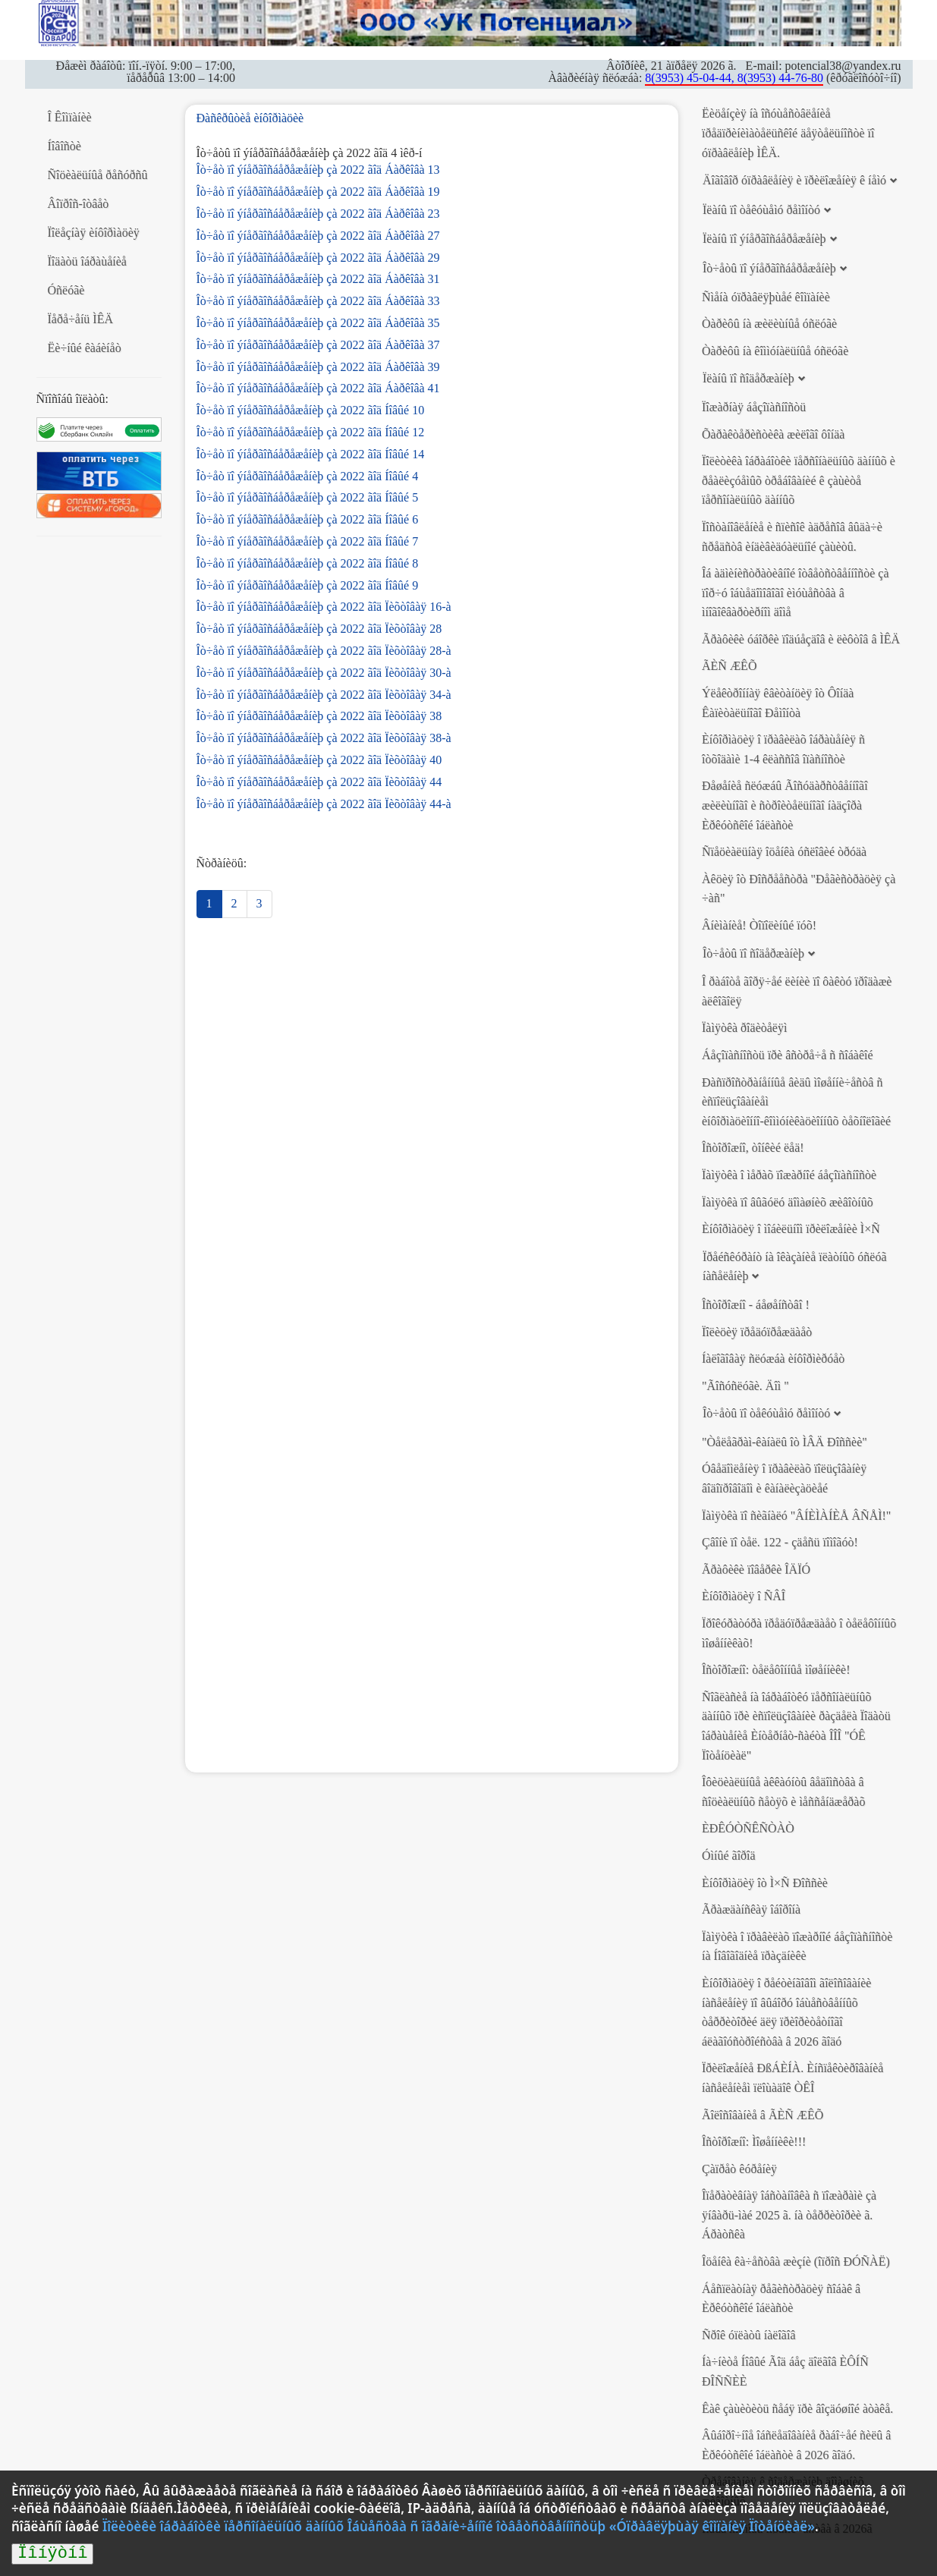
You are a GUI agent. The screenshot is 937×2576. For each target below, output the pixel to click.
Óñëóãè (66, 290)
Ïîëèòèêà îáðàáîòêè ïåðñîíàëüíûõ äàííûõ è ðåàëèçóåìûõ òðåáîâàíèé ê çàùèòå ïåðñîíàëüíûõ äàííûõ (798, 480)
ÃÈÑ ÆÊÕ (729, 665)
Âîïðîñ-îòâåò (78, 203)
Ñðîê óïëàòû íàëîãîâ (749, 2335)
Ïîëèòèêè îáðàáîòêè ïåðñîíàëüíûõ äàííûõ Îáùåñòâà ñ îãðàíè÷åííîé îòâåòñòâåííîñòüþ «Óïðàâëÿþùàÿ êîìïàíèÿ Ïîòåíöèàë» (458, 2526)
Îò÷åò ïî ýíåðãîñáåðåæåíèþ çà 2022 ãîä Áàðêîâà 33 (318, 300)
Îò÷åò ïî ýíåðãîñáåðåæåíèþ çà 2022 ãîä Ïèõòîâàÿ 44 (319, 781)
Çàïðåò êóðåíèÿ (739, 2168)
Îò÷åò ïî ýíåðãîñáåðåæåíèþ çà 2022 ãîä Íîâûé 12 (311, 432)
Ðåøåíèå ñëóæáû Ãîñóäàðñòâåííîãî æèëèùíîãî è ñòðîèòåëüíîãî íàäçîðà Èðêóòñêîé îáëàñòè (785, 805)
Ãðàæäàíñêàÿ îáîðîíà (751, 1909)
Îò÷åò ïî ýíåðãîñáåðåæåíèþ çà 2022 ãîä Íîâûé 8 (308, 563)
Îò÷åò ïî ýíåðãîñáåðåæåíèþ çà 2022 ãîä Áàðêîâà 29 (318, 257)
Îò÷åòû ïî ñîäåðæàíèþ (753, 953)
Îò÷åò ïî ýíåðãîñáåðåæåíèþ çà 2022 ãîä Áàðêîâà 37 (318, 344)
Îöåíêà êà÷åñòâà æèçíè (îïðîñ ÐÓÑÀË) (796, 2261)
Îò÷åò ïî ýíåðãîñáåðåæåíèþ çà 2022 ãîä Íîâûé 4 (308, 476)
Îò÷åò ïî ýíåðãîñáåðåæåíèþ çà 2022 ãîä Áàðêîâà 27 (318, 235)
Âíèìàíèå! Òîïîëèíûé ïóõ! (759, 925)
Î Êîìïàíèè (70, 117)
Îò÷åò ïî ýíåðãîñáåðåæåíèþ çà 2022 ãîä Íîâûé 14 (311, 454)
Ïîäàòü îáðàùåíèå (87, 261)
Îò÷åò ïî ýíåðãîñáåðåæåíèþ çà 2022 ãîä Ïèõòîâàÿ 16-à (324, 606)
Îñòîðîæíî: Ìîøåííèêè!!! (754, 2141)
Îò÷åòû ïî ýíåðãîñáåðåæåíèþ (769, 268)
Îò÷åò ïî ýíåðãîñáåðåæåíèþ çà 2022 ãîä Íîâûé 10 (311, 410)
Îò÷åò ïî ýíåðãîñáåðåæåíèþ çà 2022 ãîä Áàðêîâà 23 (318, 213)
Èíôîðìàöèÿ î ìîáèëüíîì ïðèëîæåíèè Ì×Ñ (791, 1228)
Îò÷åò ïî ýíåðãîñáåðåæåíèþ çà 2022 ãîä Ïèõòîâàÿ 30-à (324, 672)
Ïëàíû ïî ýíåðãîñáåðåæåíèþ (764, 238)
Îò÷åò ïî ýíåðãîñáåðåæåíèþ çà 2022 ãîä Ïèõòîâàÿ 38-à (324, 737)
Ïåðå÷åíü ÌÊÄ (81, 319)
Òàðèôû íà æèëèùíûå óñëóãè (769, 323)
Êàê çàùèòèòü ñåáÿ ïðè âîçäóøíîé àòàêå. (797, 2408)
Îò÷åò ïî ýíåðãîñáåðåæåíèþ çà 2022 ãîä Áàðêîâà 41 (318, 388)
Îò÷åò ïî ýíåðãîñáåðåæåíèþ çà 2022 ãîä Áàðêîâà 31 (318, 278)
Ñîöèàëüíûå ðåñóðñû (98, 174)
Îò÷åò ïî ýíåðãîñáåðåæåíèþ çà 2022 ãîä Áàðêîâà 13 (318, 169)
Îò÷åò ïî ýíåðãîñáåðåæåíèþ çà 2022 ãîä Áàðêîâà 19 (318, 191)
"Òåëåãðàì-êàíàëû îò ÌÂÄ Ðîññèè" (784, 1442)
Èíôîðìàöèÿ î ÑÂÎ (743, 1596)
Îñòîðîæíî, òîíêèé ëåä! (753, 1147)
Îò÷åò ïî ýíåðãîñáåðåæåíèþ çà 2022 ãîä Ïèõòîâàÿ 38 (319, 715)
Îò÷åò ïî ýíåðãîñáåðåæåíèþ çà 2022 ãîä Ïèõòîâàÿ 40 (319, 759)
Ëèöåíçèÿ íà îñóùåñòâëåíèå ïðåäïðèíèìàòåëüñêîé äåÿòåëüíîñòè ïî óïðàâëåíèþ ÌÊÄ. (788, 133)
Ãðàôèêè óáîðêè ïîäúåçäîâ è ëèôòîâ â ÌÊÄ (801, 639)
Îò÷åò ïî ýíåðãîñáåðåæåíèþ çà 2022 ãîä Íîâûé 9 (308, 585)
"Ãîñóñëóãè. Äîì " (745, 1385)
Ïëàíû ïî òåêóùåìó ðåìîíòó (761, 209)
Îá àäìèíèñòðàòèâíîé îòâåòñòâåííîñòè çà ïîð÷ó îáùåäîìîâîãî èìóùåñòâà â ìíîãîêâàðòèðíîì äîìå (795, 592)
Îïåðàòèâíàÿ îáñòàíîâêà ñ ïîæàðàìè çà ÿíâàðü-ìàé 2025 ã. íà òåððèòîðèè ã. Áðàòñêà (789, 2215)
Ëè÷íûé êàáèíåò (84, 347)
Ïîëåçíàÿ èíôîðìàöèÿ (94, 232)
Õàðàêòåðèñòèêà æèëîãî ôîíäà (773, 434)
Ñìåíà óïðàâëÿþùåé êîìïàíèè (766, 297)
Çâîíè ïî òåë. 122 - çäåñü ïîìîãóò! (780, 1542)
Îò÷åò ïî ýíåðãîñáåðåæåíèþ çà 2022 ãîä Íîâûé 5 (308, 497)
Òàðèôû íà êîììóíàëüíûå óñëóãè (775, 350)
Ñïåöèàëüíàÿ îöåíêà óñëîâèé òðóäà (784, 851)
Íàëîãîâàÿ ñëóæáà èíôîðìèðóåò (773, 1358)
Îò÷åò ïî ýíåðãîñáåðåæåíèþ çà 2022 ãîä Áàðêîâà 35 (318, 322)
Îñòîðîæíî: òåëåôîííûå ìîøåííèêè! (776, 1669)
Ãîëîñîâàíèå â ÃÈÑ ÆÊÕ (762, 2115)
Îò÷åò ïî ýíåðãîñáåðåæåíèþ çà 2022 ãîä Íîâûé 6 (308, 519)
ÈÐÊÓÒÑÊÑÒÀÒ (748, 1828)
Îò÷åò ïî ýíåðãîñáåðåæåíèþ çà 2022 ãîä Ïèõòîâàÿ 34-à (324, 694)
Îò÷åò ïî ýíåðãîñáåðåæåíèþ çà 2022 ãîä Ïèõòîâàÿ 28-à (324, 650)
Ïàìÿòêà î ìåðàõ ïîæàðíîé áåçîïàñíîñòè (789, 1174)
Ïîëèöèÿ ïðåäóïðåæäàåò (757, 1332)
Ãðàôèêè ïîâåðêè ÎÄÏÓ (756, 1569)
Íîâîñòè (64, 146)
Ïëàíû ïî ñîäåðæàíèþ (748, 378)
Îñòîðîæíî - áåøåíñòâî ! (756, 1304)
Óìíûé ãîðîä (729, 1855)
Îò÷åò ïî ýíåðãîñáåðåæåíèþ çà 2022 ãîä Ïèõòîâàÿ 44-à (324, 803)
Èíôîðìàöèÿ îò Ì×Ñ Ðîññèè (765, 1882)
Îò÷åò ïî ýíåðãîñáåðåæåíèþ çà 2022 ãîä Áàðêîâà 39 (318, 366)
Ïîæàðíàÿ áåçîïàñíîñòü (754, 407)
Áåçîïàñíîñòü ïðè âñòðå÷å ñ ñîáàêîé (787, 1055)
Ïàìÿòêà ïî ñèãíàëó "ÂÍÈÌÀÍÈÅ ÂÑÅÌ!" (796, 1515)
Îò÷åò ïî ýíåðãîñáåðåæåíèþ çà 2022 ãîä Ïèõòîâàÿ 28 (319, 628)
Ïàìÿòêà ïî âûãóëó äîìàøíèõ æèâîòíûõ (787, 1202)
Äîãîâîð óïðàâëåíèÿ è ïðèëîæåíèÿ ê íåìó (794, 180)
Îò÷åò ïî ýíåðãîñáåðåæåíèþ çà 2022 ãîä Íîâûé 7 (308, 541)
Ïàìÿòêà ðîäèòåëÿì (744, 1027)
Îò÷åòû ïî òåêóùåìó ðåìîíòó (766, 1413)
